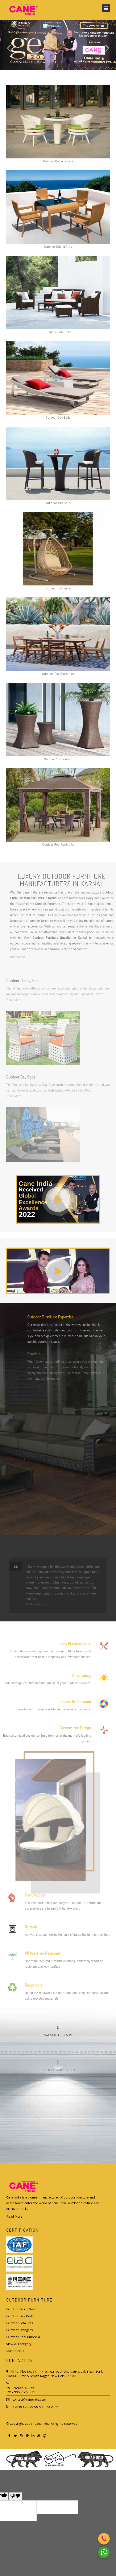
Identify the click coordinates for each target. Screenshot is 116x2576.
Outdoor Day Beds (58, 380)
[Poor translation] (15, 2496)
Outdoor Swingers (58, 551)
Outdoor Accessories (58, 722)
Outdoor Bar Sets (58, 466)
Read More (14, 2216)
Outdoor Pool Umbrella (58, 807)
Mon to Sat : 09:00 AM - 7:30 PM (35, 2406)
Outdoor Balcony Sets (58, 124)
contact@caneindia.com (29, 2399)
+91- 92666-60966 (20, 2387)
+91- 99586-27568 (20, 2392)
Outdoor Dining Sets (58, 209)
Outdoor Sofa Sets (58, 295)
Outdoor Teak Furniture (58, 636)
